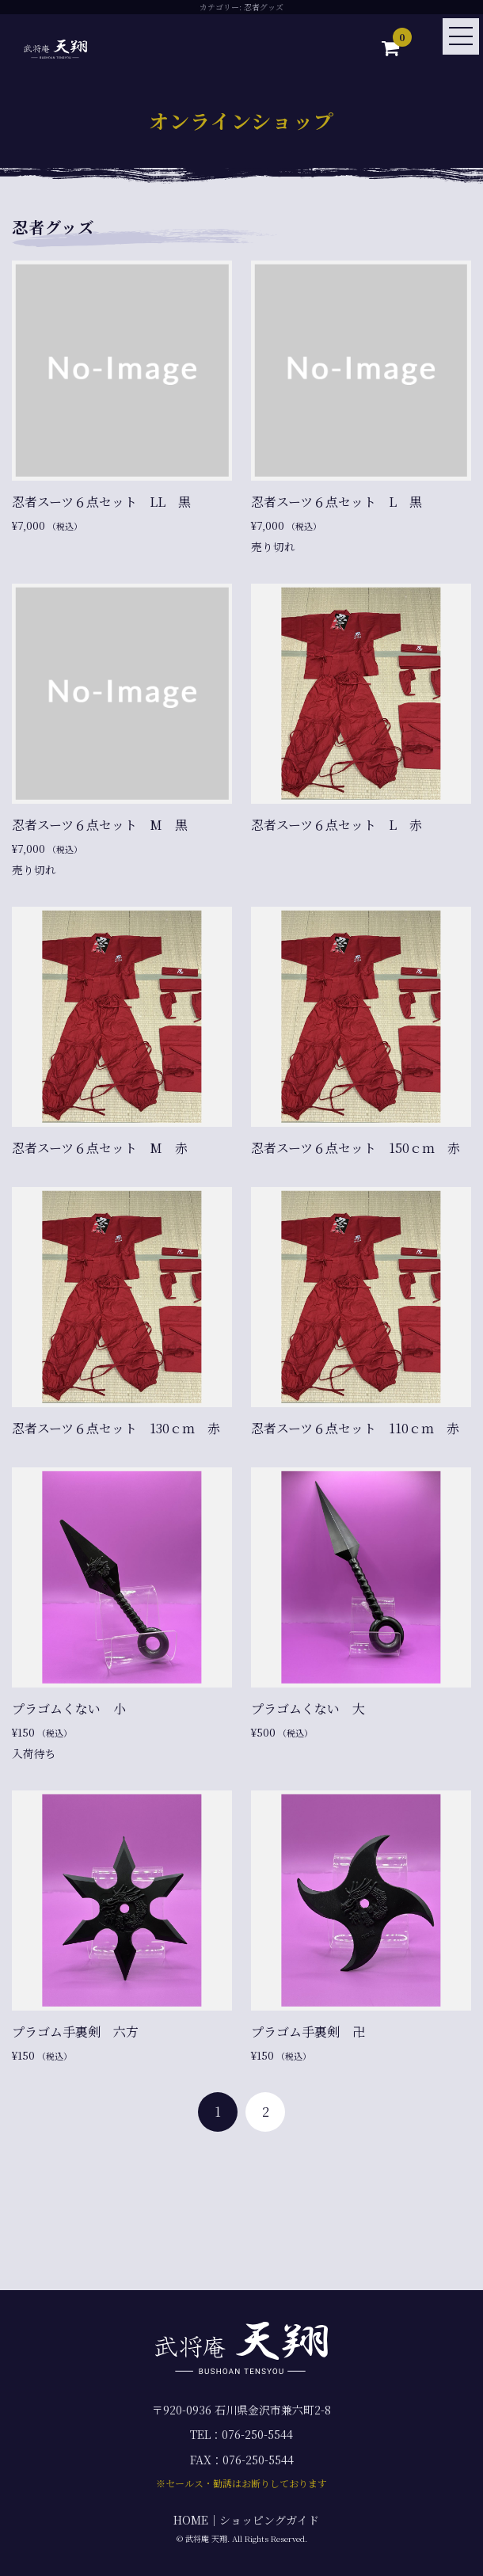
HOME (190, 2519)
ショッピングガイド (269, 2519)
